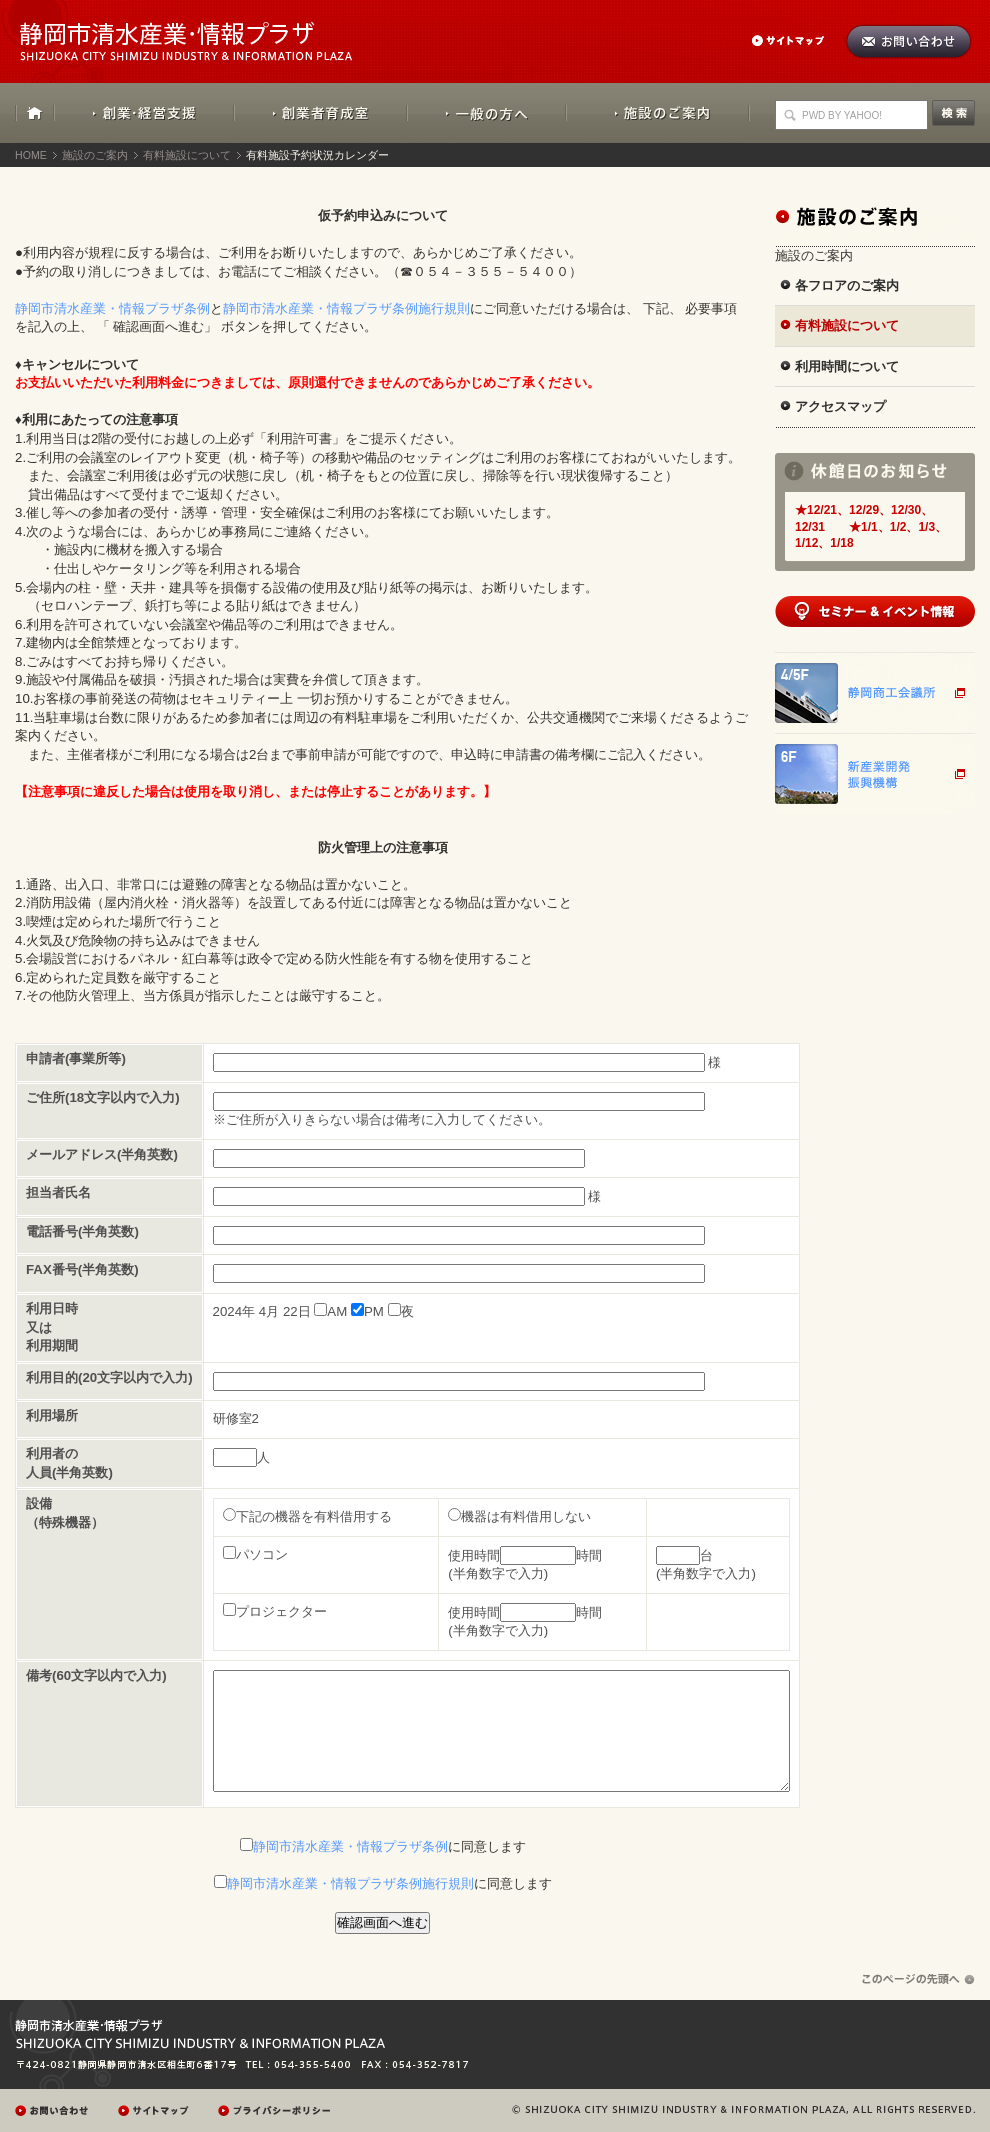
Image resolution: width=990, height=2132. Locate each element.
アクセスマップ (840, 406)
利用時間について (847, 366)
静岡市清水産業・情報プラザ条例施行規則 (346, 308)
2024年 (234, 1311)
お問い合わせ (908, 41)
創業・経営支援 (144, 113)
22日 (297, 1311)
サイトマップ (798, 40)
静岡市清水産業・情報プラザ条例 (112, 308)
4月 (269, 1311)
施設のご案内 (658, 113)
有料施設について (187, 155)
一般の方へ (486, 113)
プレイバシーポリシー (277, 2110)
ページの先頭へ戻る (918, 1979)
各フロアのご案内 (847, 285)
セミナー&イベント (875, 611)
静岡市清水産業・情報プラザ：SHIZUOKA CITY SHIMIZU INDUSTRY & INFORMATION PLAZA (203, 30)
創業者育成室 (320, 113)
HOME (35, 113)
